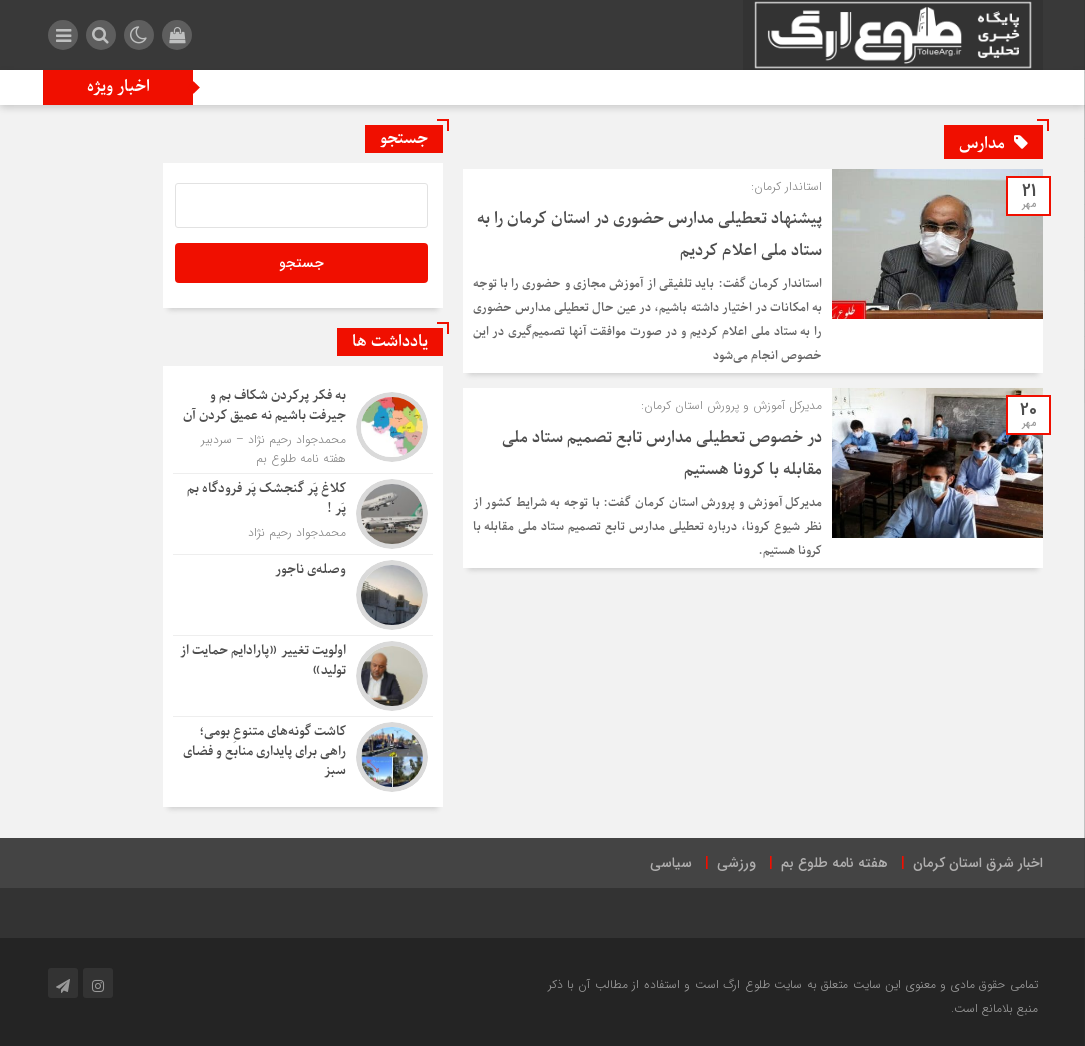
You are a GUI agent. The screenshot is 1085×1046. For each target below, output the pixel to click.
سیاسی (671, 863)
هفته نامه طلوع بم (834, 863)
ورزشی (736, 863)
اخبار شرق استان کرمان (978, 863)
